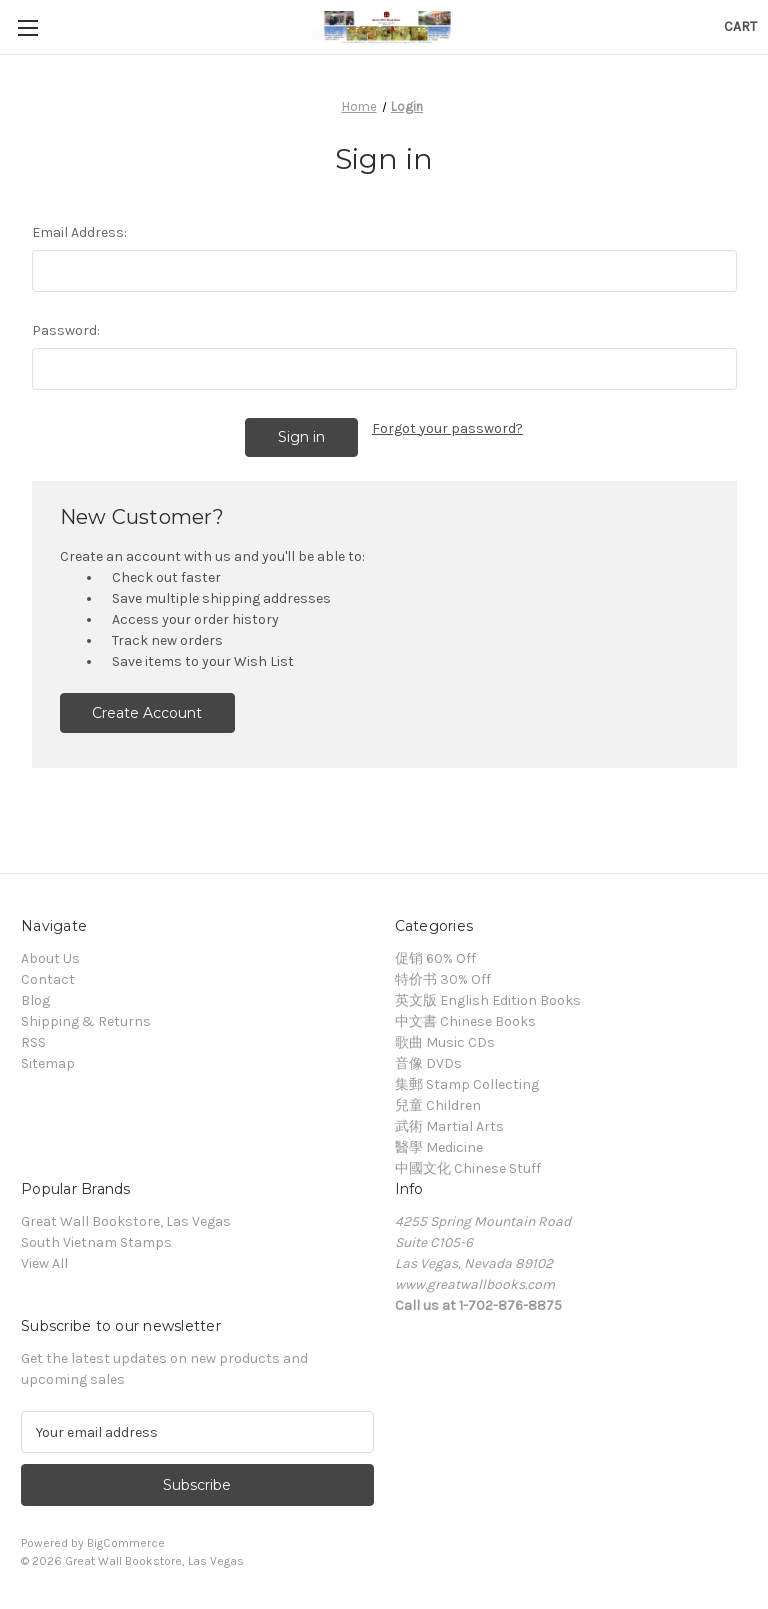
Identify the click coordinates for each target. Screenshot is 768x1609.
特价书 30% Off (443, 976)
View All (44, 1260)
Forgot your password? (447, 428)
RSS (33, 1039)
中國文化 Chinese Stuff (468, 1165)
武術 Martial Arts (449, 1123)
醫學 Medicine (439, 1144)
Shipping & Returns (86, 1018)
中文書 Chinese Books (465, 1018)
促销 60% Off (435, 955)
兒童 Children (438, 1102)
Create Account (147, 710)
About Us (50, 955)
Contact (48, 976)
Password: (66, 330)
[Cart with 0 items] (740, 26)
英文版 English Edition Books (488, 997)
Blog (35, 997)
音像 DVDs (428, 1060)
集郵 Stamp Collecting (467, 1081)
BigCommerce (126, 1540)
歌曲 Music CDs (445, 1039)
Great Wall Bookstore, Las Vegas (126, 1218)
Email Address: (79, 232)
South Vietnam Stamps (96, 1239)
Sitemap (48, 1060)
